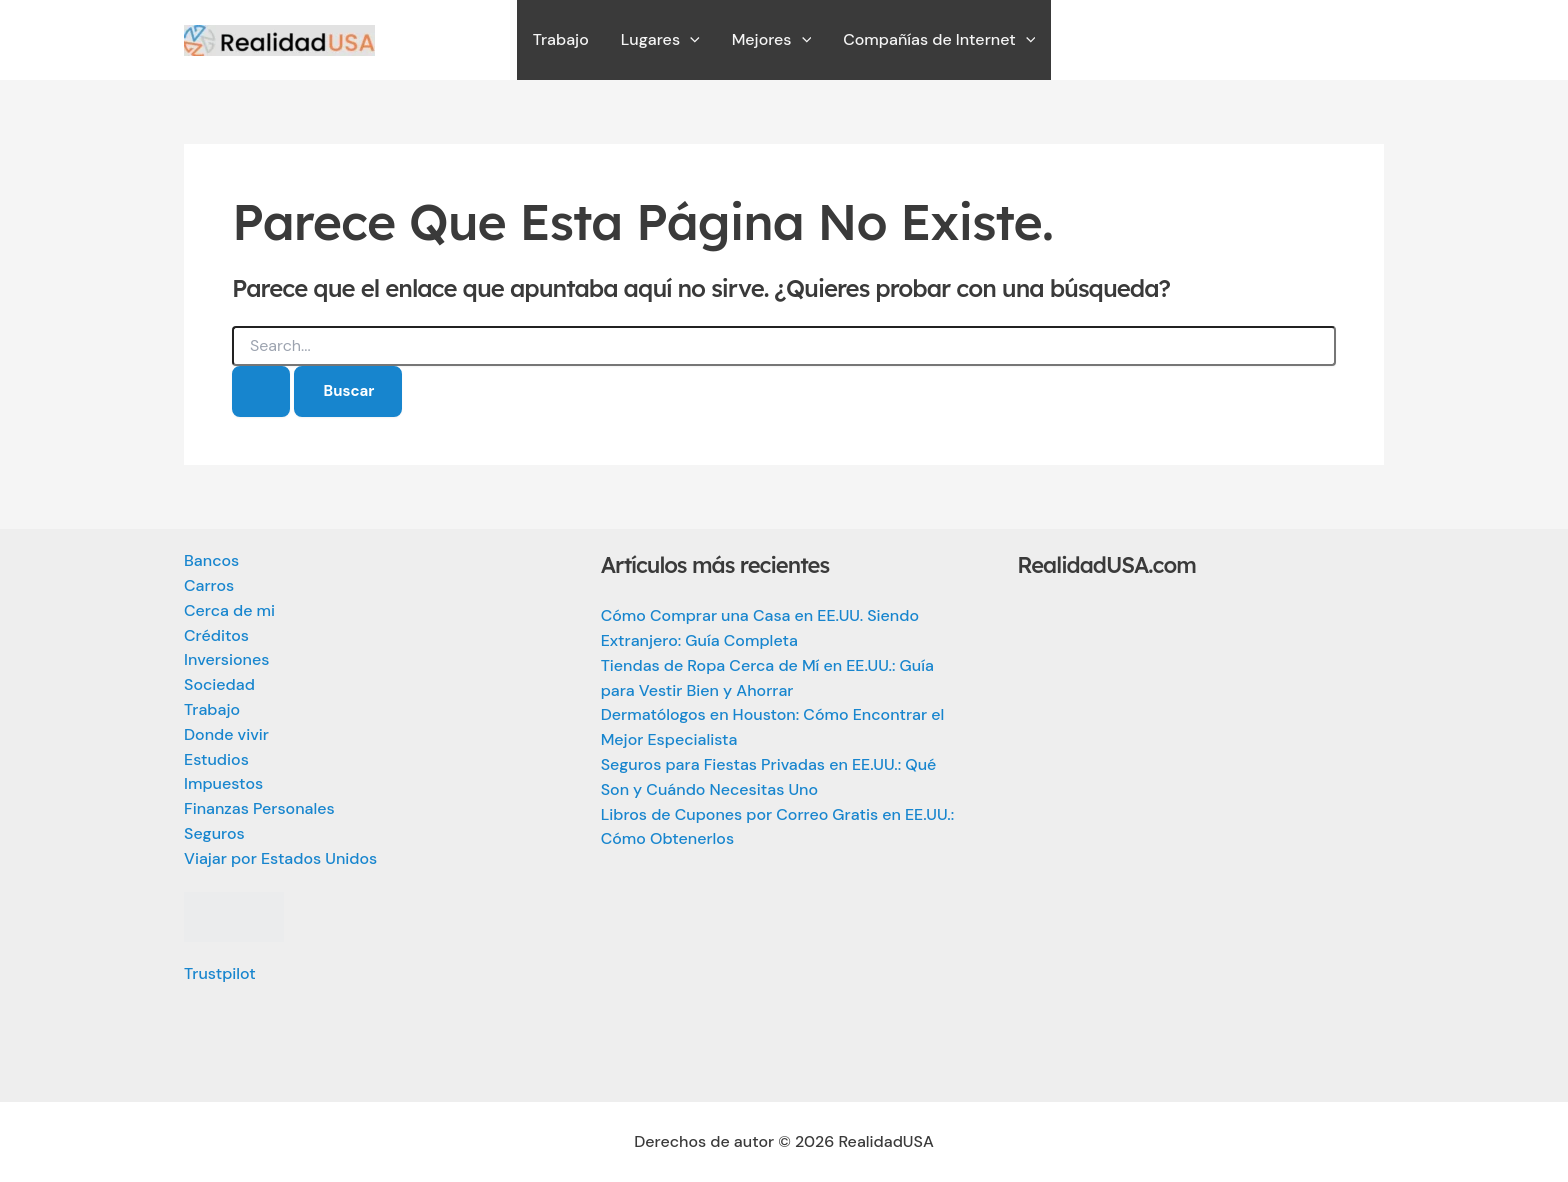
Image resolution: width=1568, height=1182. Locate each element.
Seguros (214, 833)
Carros (209, 585)
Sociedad (219, 684)
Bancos (211, 560)
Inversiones (226, 659)
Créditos (216, 635)
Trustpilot (220, 973)
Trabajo (212, 709)
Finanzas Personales (259, 808)
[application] (690, 40)
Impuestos (223, 783)
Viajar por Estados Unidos (280, 858)
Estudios (216, 759)
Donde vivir (226, 734)
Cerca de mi (229, 610)
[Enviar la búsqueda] (261, 391)
